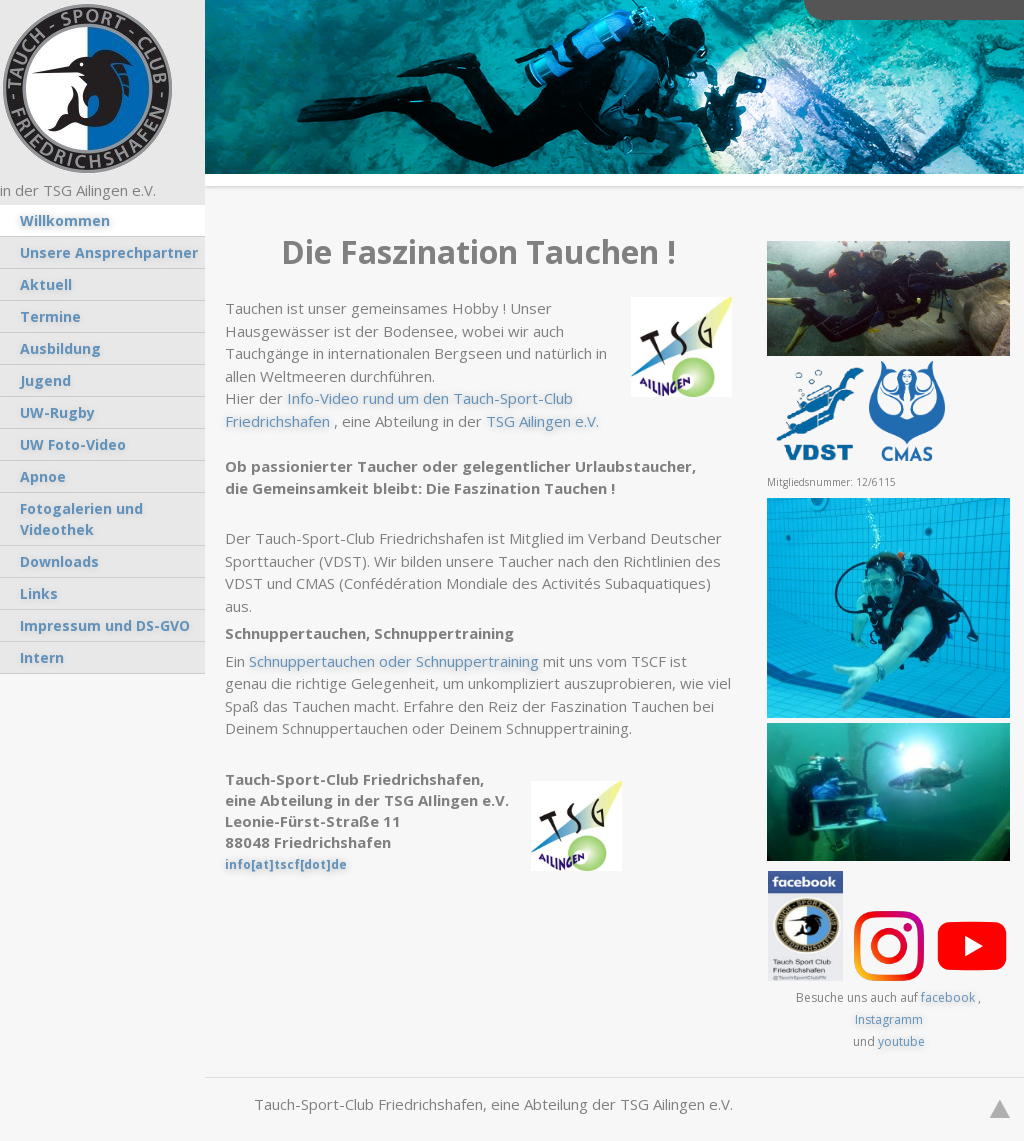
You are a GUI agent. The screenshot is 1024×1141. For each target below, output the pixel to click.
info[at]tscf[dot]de (286, 864)
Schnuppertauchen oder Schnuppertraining (394, 661)
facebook (948, 997)
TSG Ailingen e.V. (542, 421)
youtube (901, 1041)
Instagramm (889, 1019)
